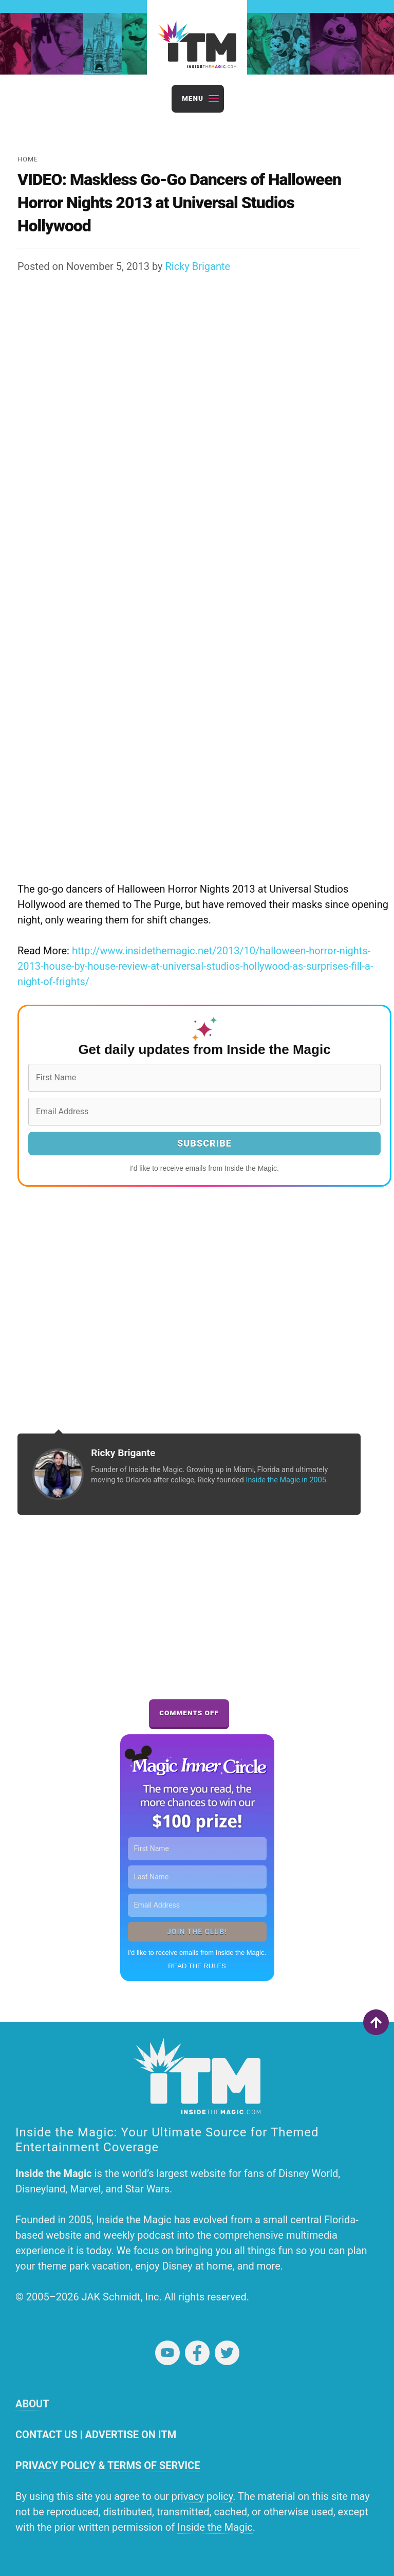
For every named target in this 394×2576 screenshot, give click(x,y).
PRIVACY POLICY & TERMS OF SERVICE (107, 2465)
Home (27, 159)
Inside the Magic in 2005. (287, 1480)
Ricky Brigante (197, 266)
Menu (192, 98)
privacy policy (202, 2496)
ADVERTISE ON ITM (130, 2434)
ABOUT (32, 2404)
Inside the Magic (215, 2527)
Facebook (197, 2353)
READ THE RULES (197, 1966)
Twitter (227, 2353)
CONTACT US (46, 2434)
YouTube (167, 2353)
